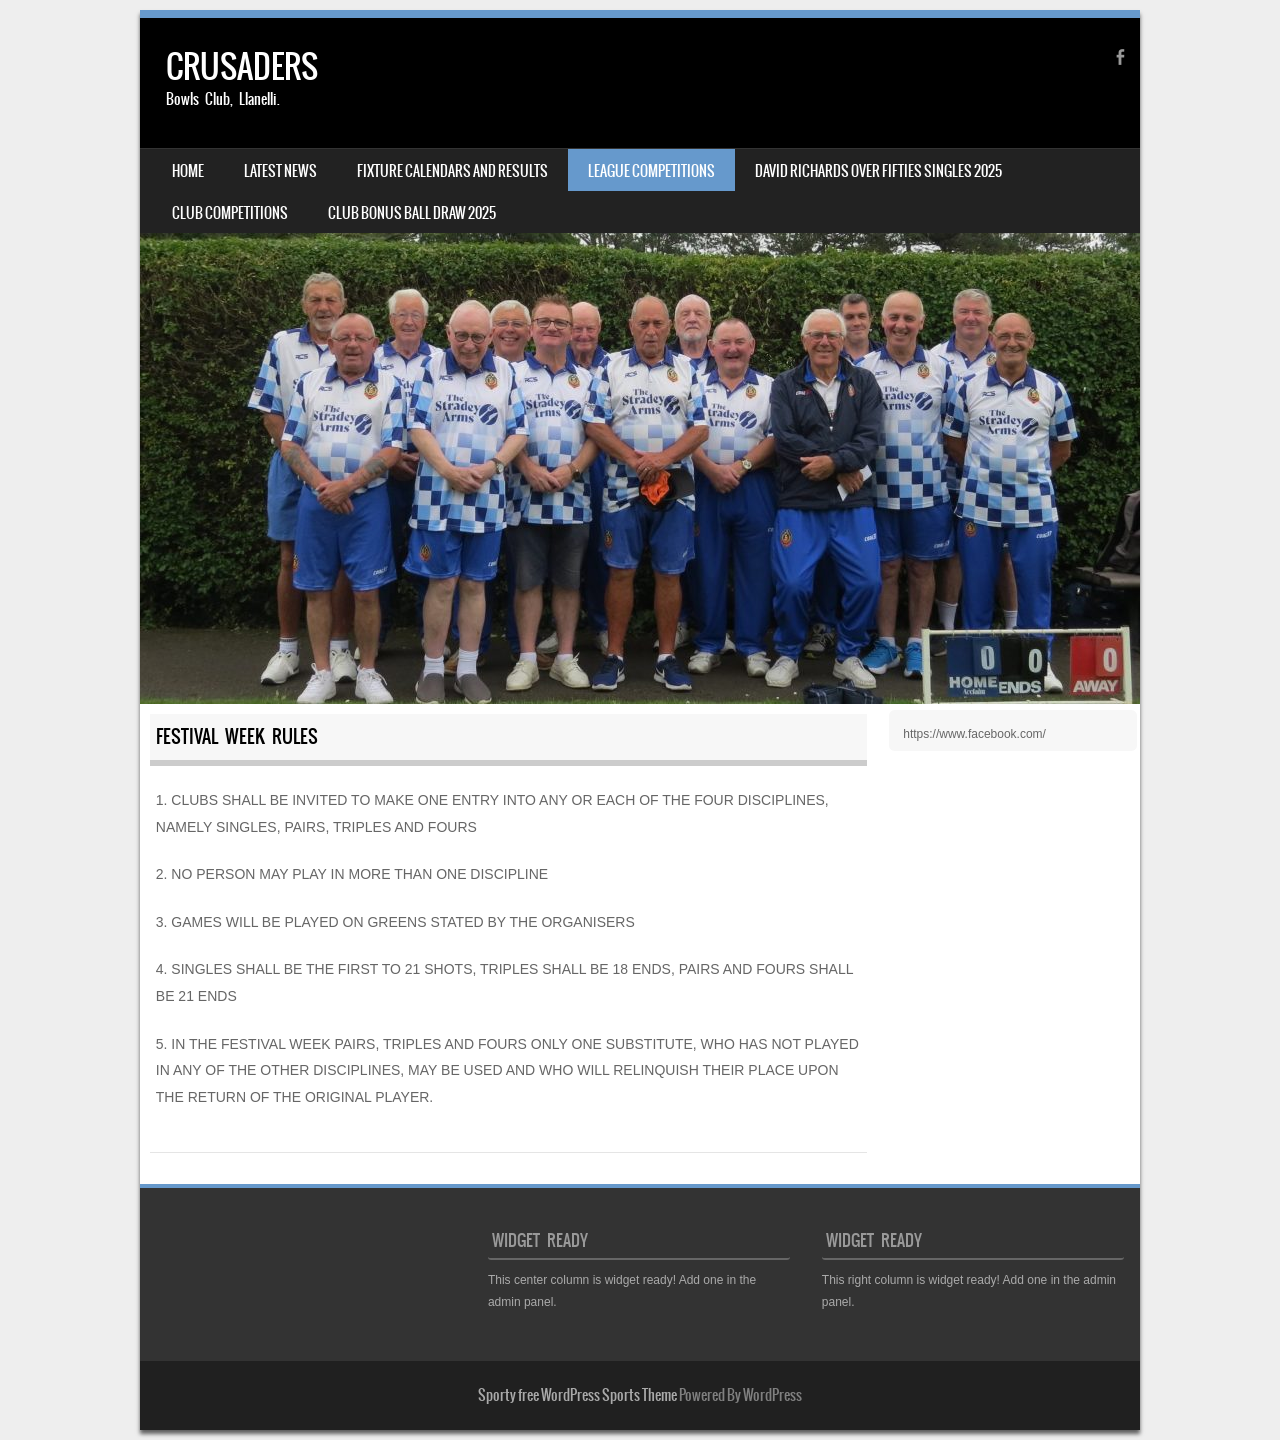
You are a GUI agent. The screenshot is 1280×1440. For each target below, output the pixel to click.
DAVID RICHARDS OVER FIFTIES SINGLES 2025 (878, 171)
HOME (188, 171)
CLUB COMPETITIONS (230, 213)
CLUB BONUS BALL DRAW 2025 (412, 213)
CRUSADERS (242, 66)
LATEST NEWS (280, 171)
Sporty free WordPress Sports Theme (577, 1395)
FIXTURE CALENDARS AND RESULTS (452, 171)
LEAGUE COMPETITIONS (651, 171)
